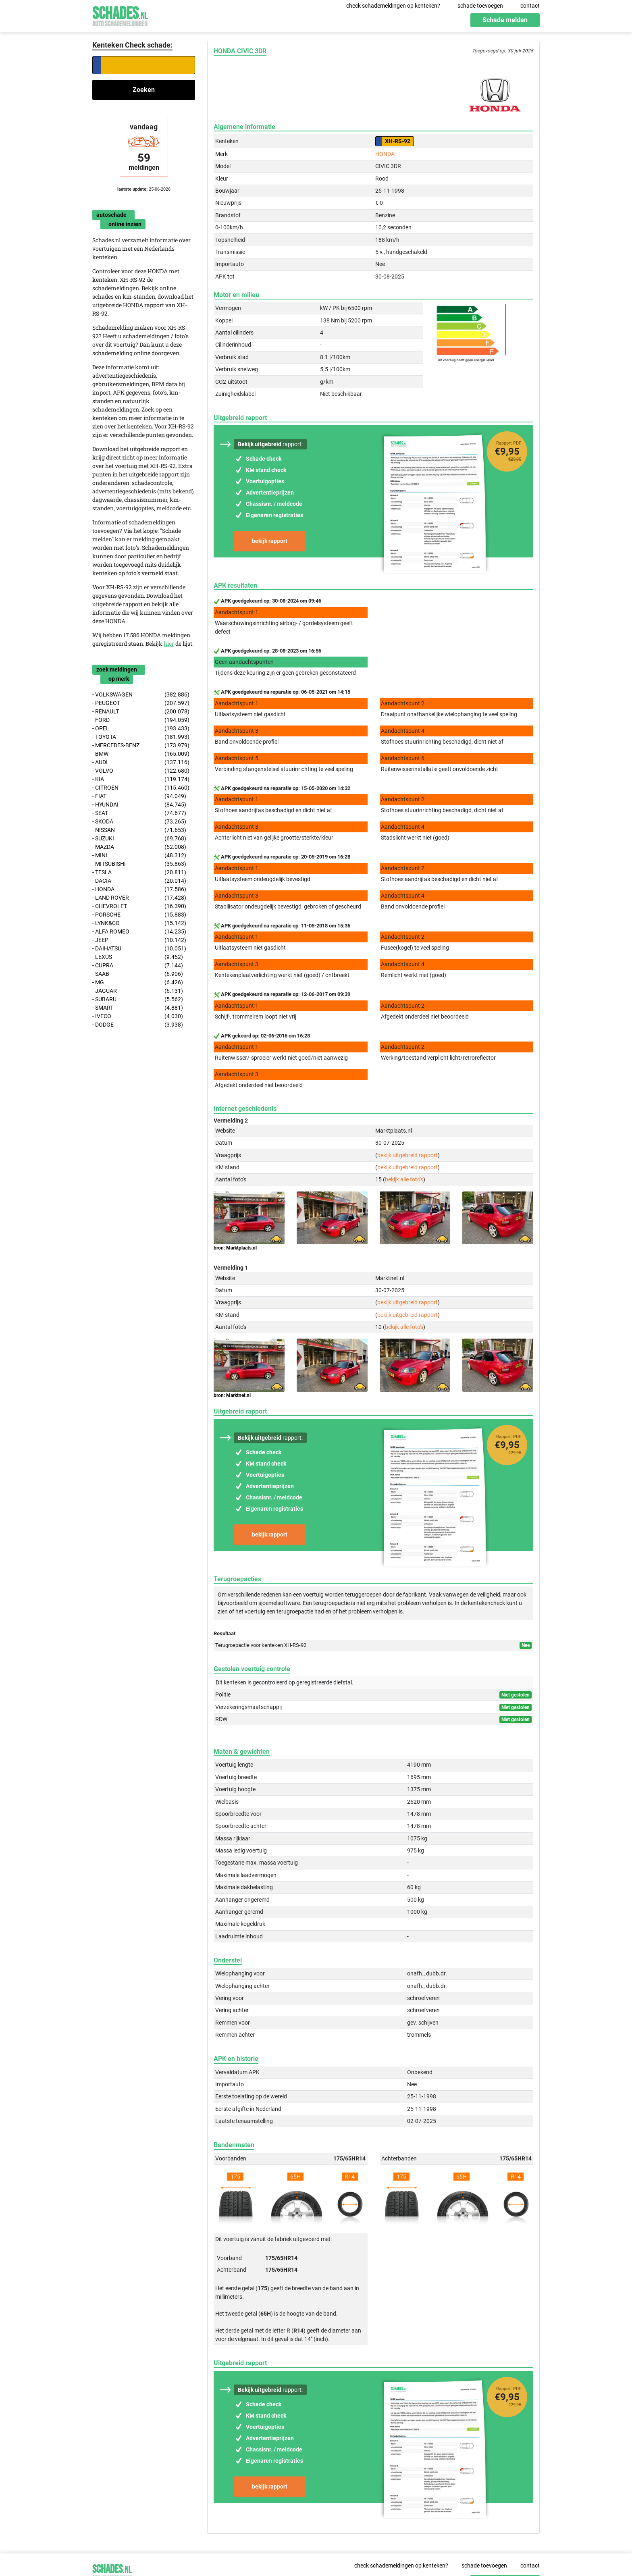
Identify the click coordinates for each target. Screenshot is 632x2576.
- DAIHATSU (139, 948)
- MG (137, 982)
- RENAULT (140, 711)
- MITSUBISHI (139, 864)
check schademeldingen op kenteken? (393, 5)
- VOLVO (140, 771)
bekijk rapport (269, 541)
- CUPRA (137, 965)
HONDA (385, 154)
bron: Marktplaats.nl (235, 1248)
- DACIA (139, 881)
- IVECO (137, 1016)
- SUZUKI (139, 838)
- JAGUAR (137, 991)
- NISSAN (139, 830)
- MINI (139, 855)
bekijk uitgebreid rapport (407, 1155)
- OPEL (140, 728)
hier (169, 643)
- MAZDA (139, 847)
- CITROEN (140, 788)
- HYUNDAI (139, 804)
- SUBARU (137, 999)
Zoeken (144, 90)
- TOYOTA (140, 737)
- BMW (140, 754)
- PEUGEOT (140, 703)
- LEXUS (137, 957)
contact (530, 5)
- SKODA (139, 821)
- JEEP (139, 940)
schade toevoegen (480, 5)
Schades (120, 15)
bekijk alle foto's (404, 1179)
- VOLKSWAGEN (140, 694)
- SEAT (139, 813)
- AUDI (140, 762)
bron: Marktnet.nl (232, 1395)
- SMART (137, 1008)
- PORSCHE (139, 915)
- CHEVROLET (139, 906)
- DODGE (137, 1025)
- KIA (140, 779)
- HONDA (139, 889)
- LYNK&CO (139, 923)
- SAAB (137, 974)
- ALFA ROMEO (139, 931)
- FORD (140, 720)
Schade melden (505, 20)
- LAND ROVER (139, 898)
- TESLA (139, 872)
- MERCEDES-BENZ (140, 745)
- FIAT (139, 796)
